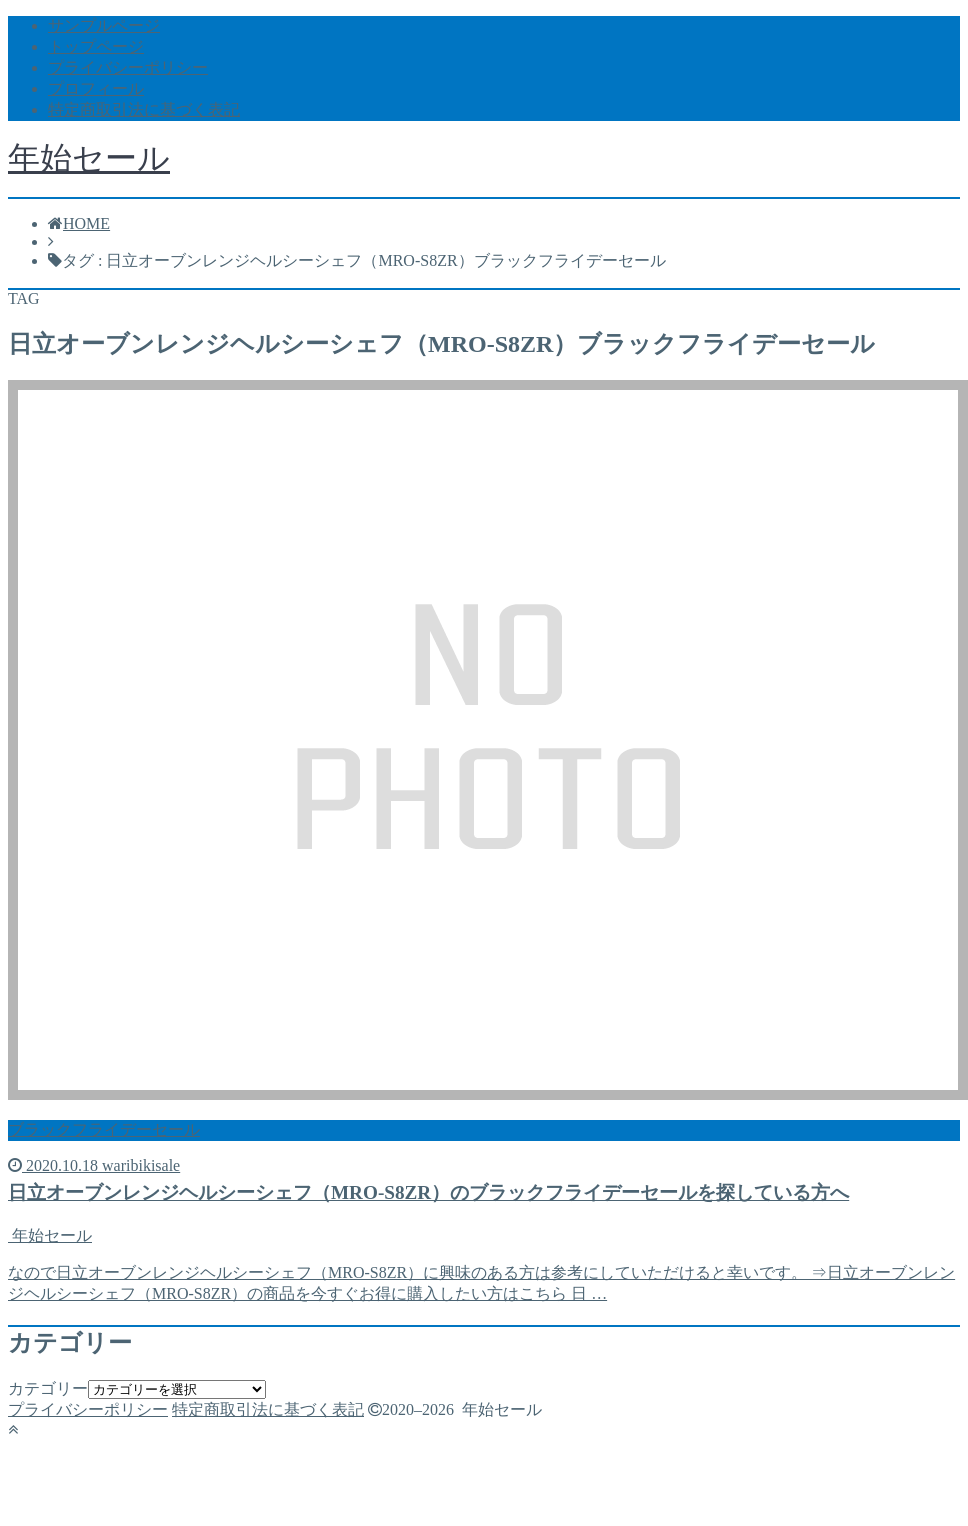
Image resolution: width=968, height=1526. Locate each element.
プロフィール (96, 88)
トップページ (96, 46)
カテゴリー (48, 1388)
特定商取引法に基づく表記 (144, 109)
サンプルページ (104, 25)
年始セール (89, 158)
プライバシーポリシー (128, 67)
